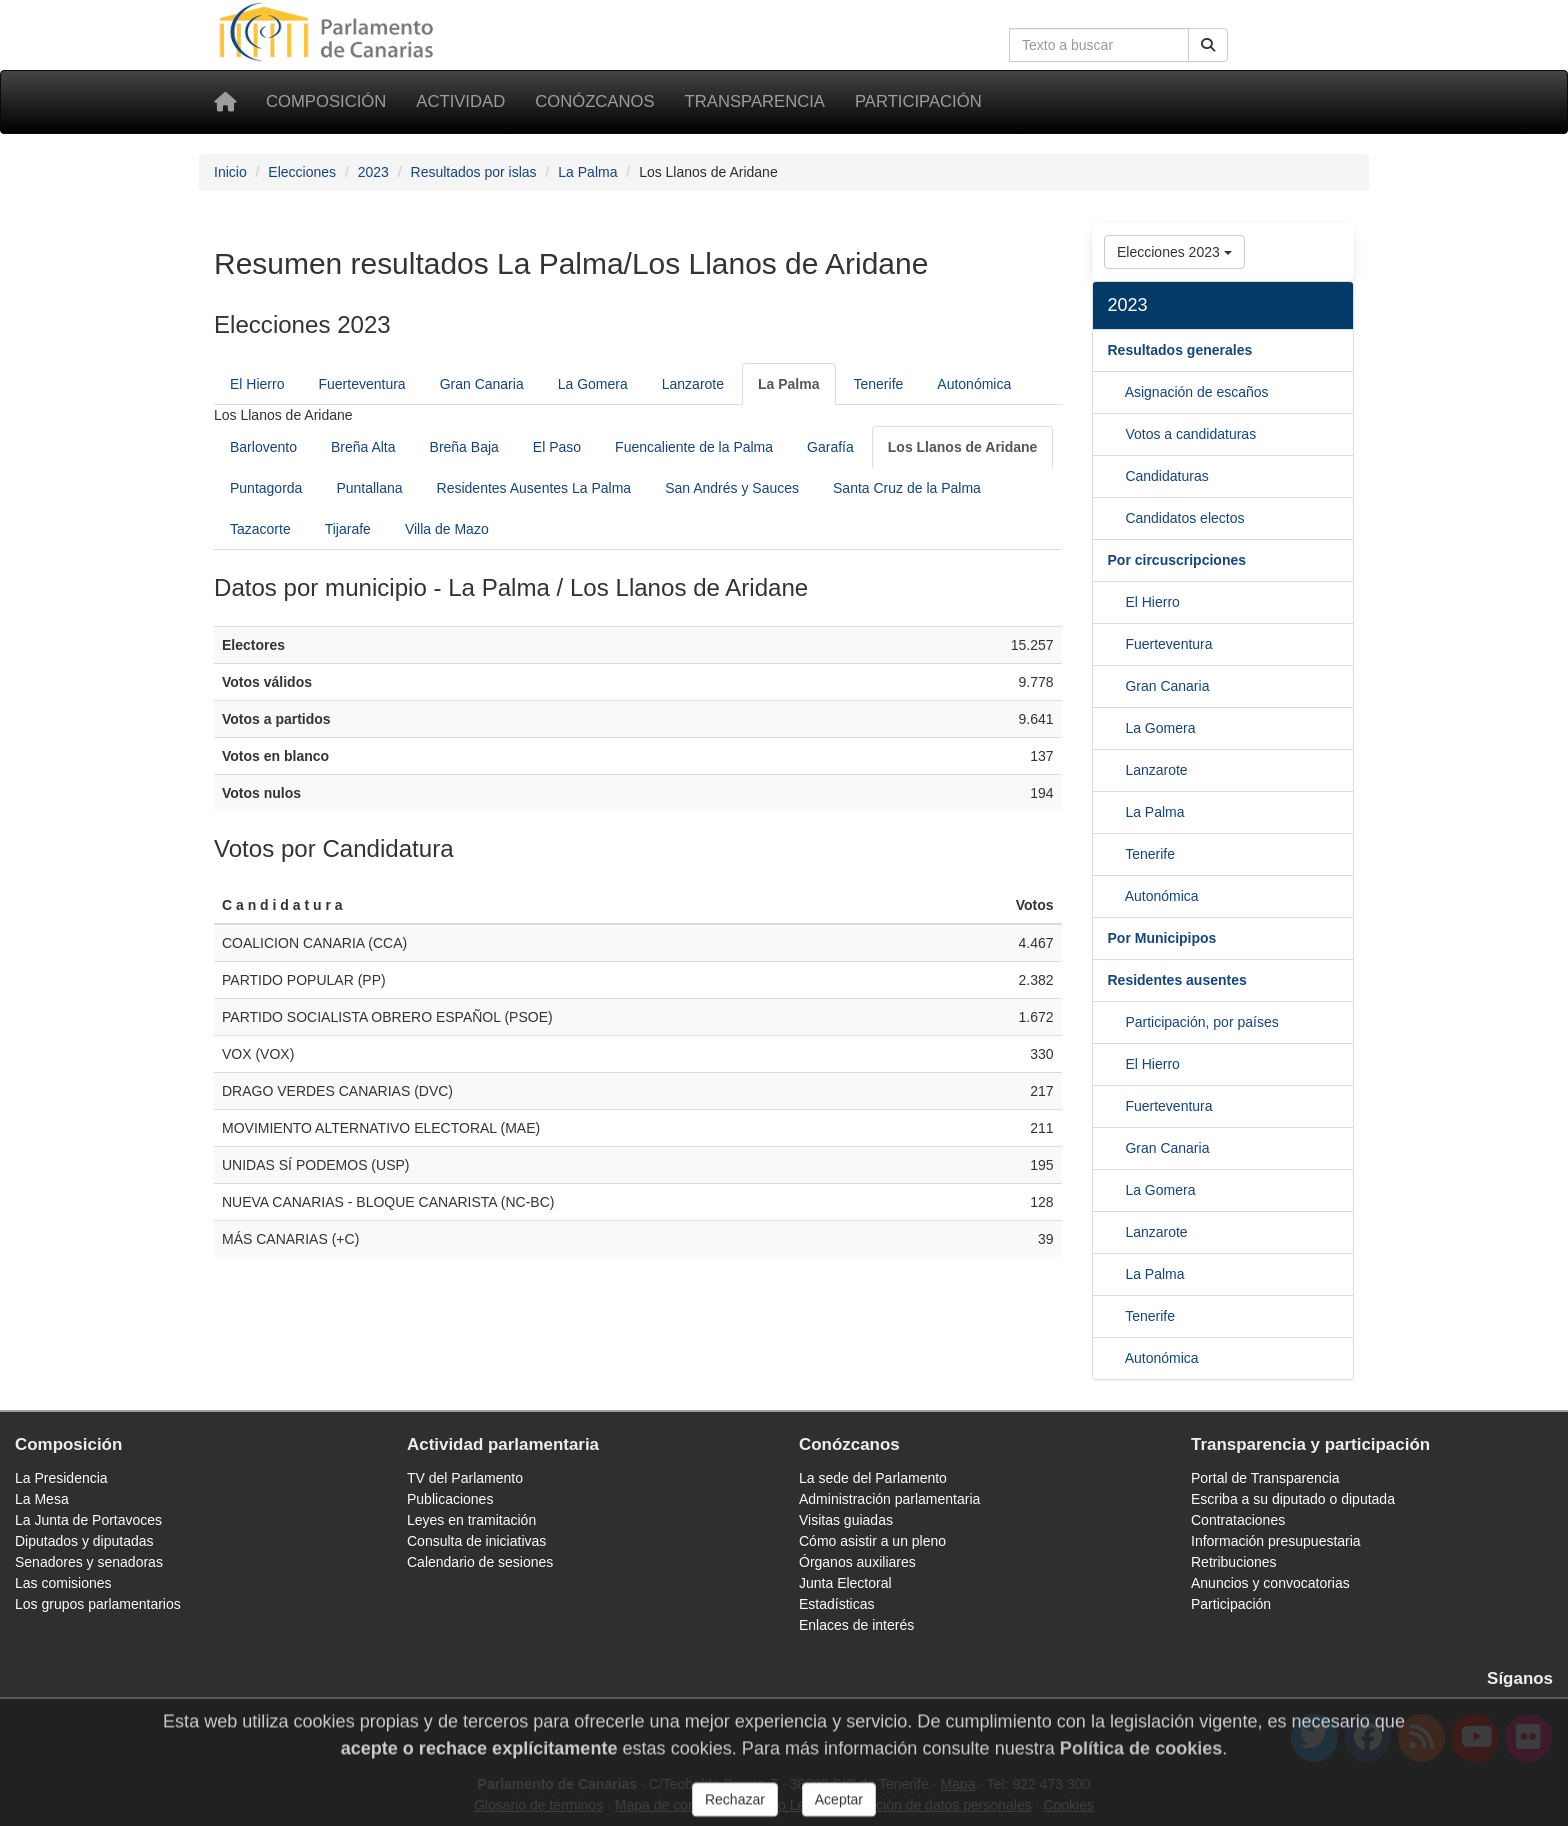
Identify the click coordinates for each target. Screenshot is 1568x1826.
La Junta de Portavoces (88, 1520)
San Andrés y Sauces (732, 488)
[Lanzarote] (1117, 812)
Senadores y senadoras (89, 1562)
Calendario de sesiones (480, 1562)
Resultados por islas (474, 172)
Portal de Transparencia (1265, 1478)
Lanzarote (693, 384)
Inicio (230, 172)
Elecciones (302, 172)
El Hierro (257, 384)
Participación (918, 101)
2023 (373, 172)
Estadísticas (836, 1604)
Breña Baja (464, 447)
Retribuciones (1234, 1562)
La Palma (587, 172)
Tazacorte (260, 529)
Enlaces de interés (856, 1625)
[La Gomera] (1117, 770)
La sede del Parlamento (873, 1478)
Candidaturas (1166, 476)
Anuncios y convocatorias (1270, 1583)
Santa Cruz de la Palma (907, 488)
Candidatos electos (1184, 518)
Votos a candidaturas (1190, 434)
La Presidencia (61, 1478)
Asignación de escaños (1197, 392)
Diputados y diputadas (84, 1541)
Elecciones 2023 (1174, 252)
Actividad (460, 101)
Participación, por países (1201, 1022)
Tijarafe (348, 529)
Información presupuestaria (1276, 1541)
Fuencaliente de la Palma (694, 447)
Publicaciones (450, 1499)
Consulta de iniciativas (476, 1541)
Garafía (830, 447)
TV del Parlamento (465, 1478)
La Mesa (42, 1499)
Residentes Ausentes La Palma (534, 488)
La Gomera (593, 384)
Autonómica (974, 384)
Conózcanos (594, 101)
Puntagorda (266, 488)
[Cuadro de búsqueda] (1099, 45)
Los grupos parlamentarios (98, 1604)
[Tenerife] (1116, 896)
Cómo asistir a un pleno (872, 1541)
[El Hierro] (1117, 644)
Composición (326, 101)
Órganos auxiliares (857, 1562)
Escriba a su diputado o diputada (1293, 1499)
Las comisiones (63, 1583)
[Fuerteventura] (1117, 686)
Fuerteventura (361, 384)
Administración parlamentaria (889, 1499)
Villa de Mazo (447, 529)
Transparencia (755, 101)
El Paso (557, 447)
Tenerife (879, 384)
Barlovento (263, 447)
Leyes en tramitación (471, 1520)
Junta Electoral (845, 1583)
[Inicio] (225, 102)
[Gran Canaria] (1117, 728)
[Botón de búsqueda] (1208, 45)
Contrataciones (1238, 1520)
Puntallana (369, 488)
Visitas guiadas (846, 1520)
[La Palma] (788, 384)
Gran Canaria (482, 384)
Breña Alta (363, 447)
